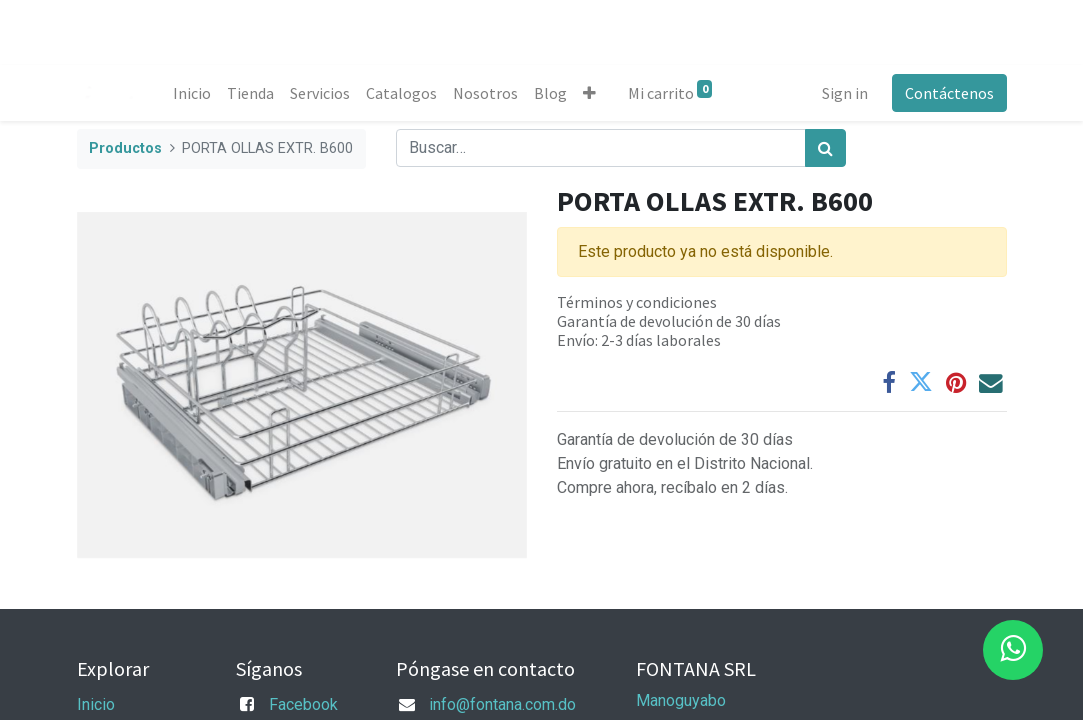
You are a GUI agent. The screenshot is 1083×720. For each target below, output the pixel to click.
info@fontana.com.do (502, 704)
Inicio (96, 704)
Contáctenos (949, 93)
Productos (125, 148)
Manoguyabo (681, 700)
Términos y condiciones (637, 302)
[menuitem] (192, 93)
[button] (589, 93)
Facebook (303, 704)
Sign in (845, 93)
